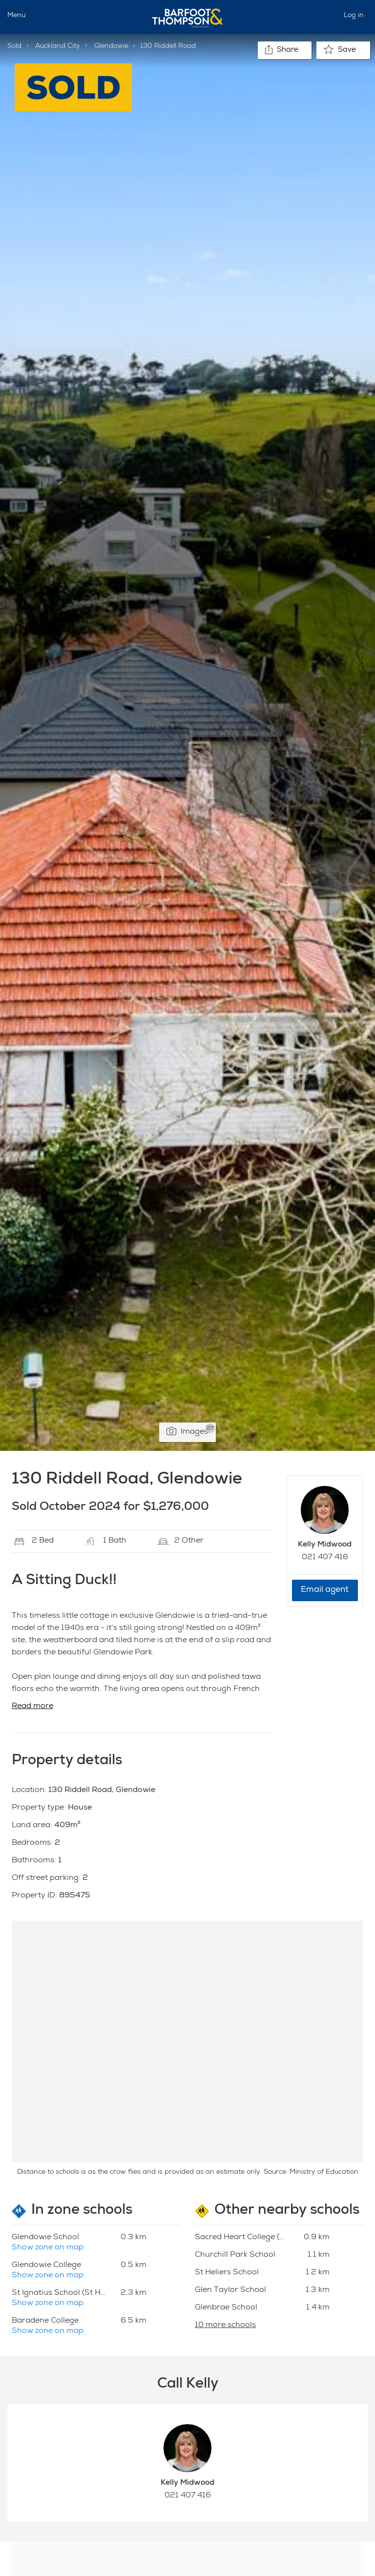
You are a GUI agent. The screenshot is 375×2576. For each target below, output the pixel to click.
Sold (14, 46)
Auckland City (57, 46)
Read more (32, 1706)
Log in (354, 15)
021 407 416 (325, 1558)
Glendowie (111, 46)
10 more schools (225, 2325)
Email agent (325, 1590)
